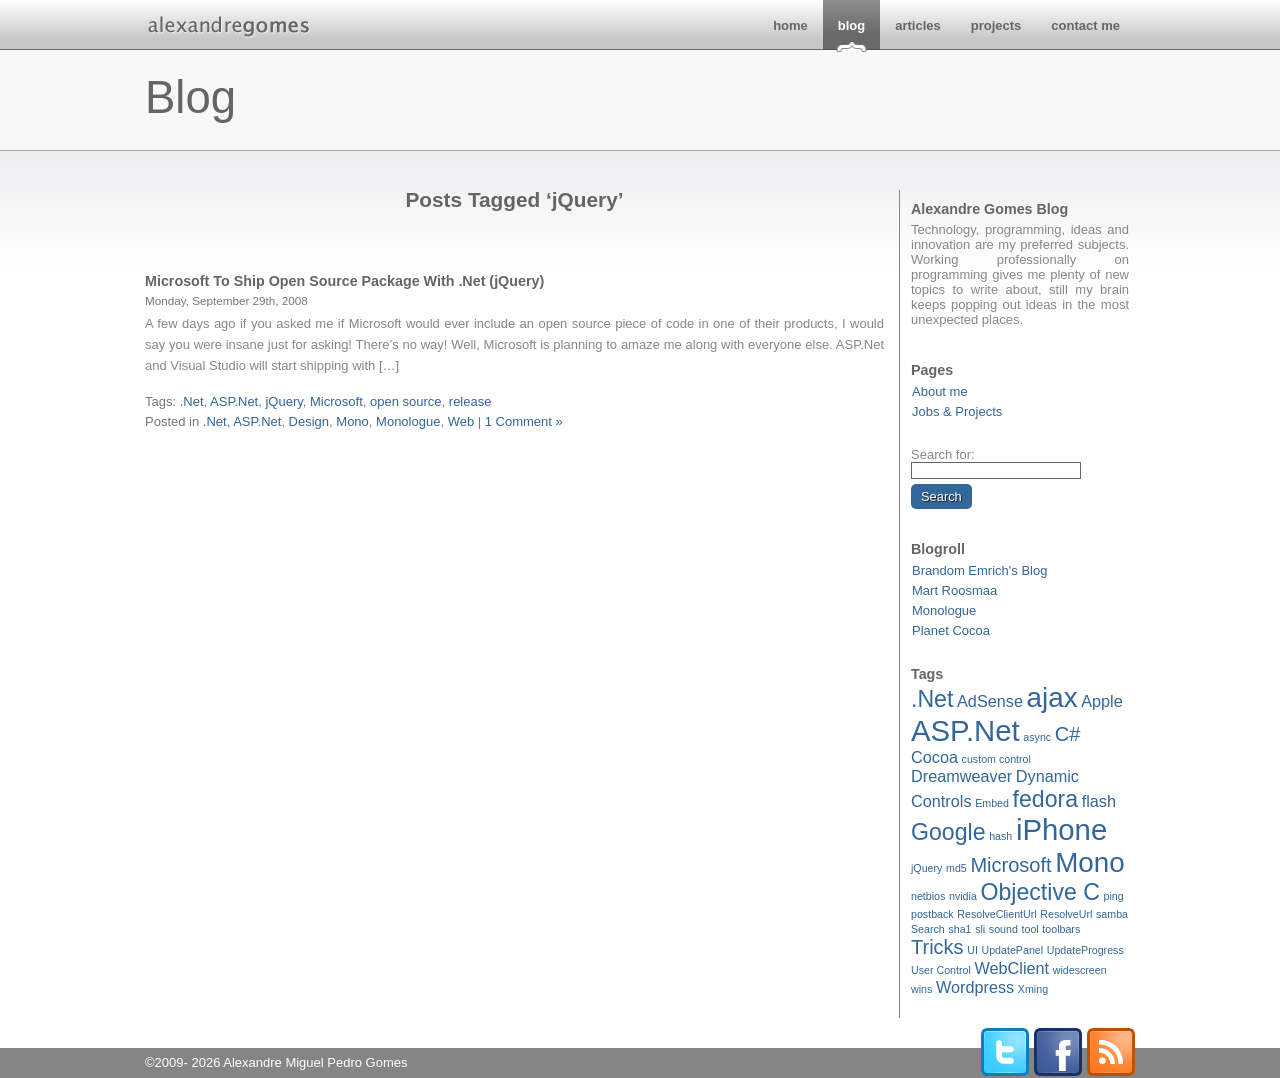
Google (948, 832)
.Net (932, 699)
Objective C (1039, 892)
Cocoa (934, 757)
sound (1003, 929)
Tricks (937, 947)
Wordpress (975, 987)
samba (1112, 914)
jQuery (926, 868)
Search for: (943, 454)
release (470, 401)
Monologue (944, 610)
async (1037, 737)
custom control (996, 759)
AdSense (990, 701)
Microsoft (1010, 865)
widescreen (1080, 970)
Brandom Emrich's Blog (979, 570)
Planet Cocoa (951, 630)
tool (1030, 929)
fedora (1046, 799)
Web (461, 421)
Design (309, 421)
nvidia (963, 896)
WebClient (1011, 968)
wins (921, 989)
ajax (1052, 697)
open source (406, 401)
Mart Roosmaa (954, 590)
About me (940, 391)
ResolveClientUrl (996, 914)
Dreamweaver (961, 776)
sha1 (959, 929)
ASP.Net (965, 730)
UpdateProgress (1085, 950)
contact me (1085, 25)
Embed (992, 803)
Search (928, 929)
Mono (1089, 862)
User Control (941, 970)
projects (996, 25)
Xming (1033, 989)
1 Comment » (524, 421)
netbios (928, 896)
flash (1099, 801)
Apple (1102, 701)
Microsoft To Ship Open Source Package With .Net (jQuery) (344, 281)
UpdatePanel (1012, 950)
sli (980, 929)
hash (1000, 836)
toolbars (1061, 929)
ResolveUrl (1066, 914)
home (790, 25)
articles (918, 25)
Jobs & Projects (957, 411)
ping (1114, 896)
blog (851, 25)
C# (1068, 734)
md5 (956, 868)
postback (932, 914)
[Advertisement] (515, 455)
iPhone (1061, 829)
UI (972, 950)
